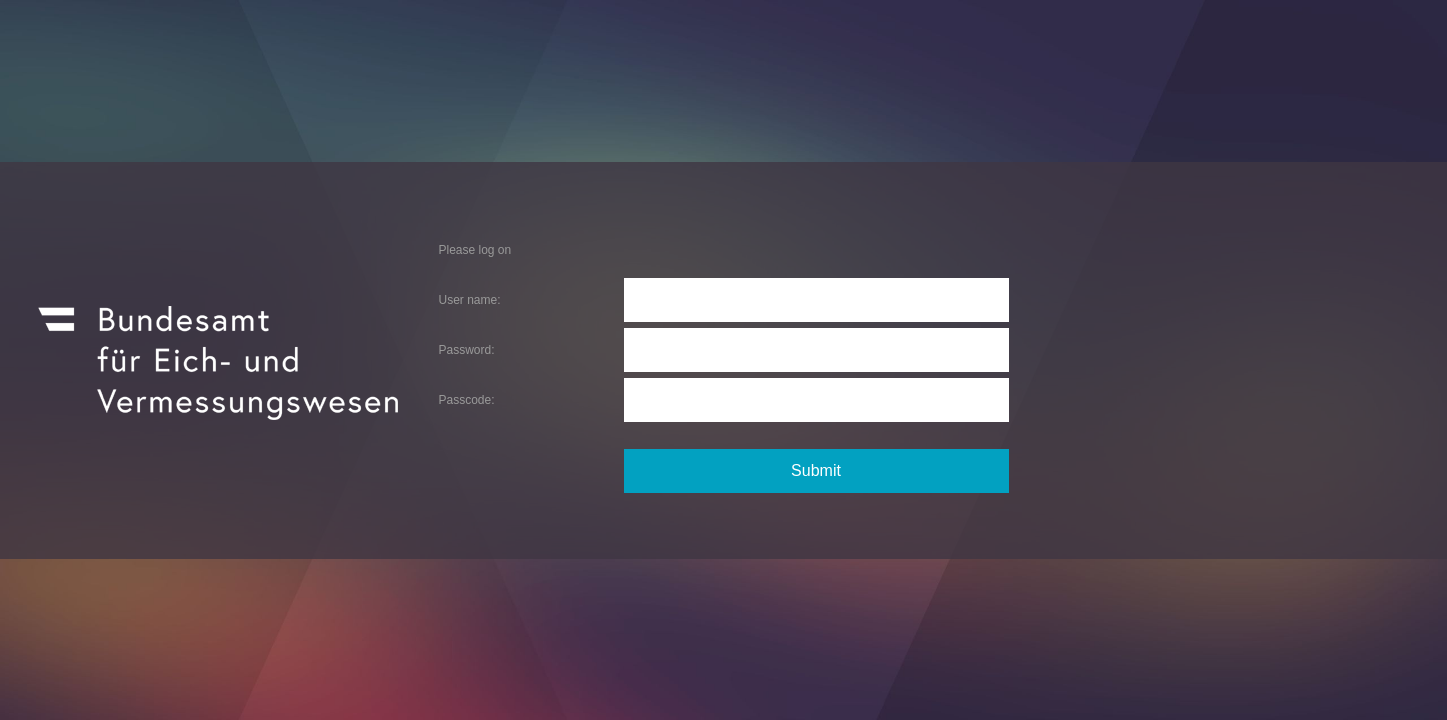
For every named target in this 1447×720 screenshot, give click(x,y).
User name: (470, 300)
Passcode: (467, 400)
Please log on (475, 250)
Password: (467, 350)
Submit (816, 470)
